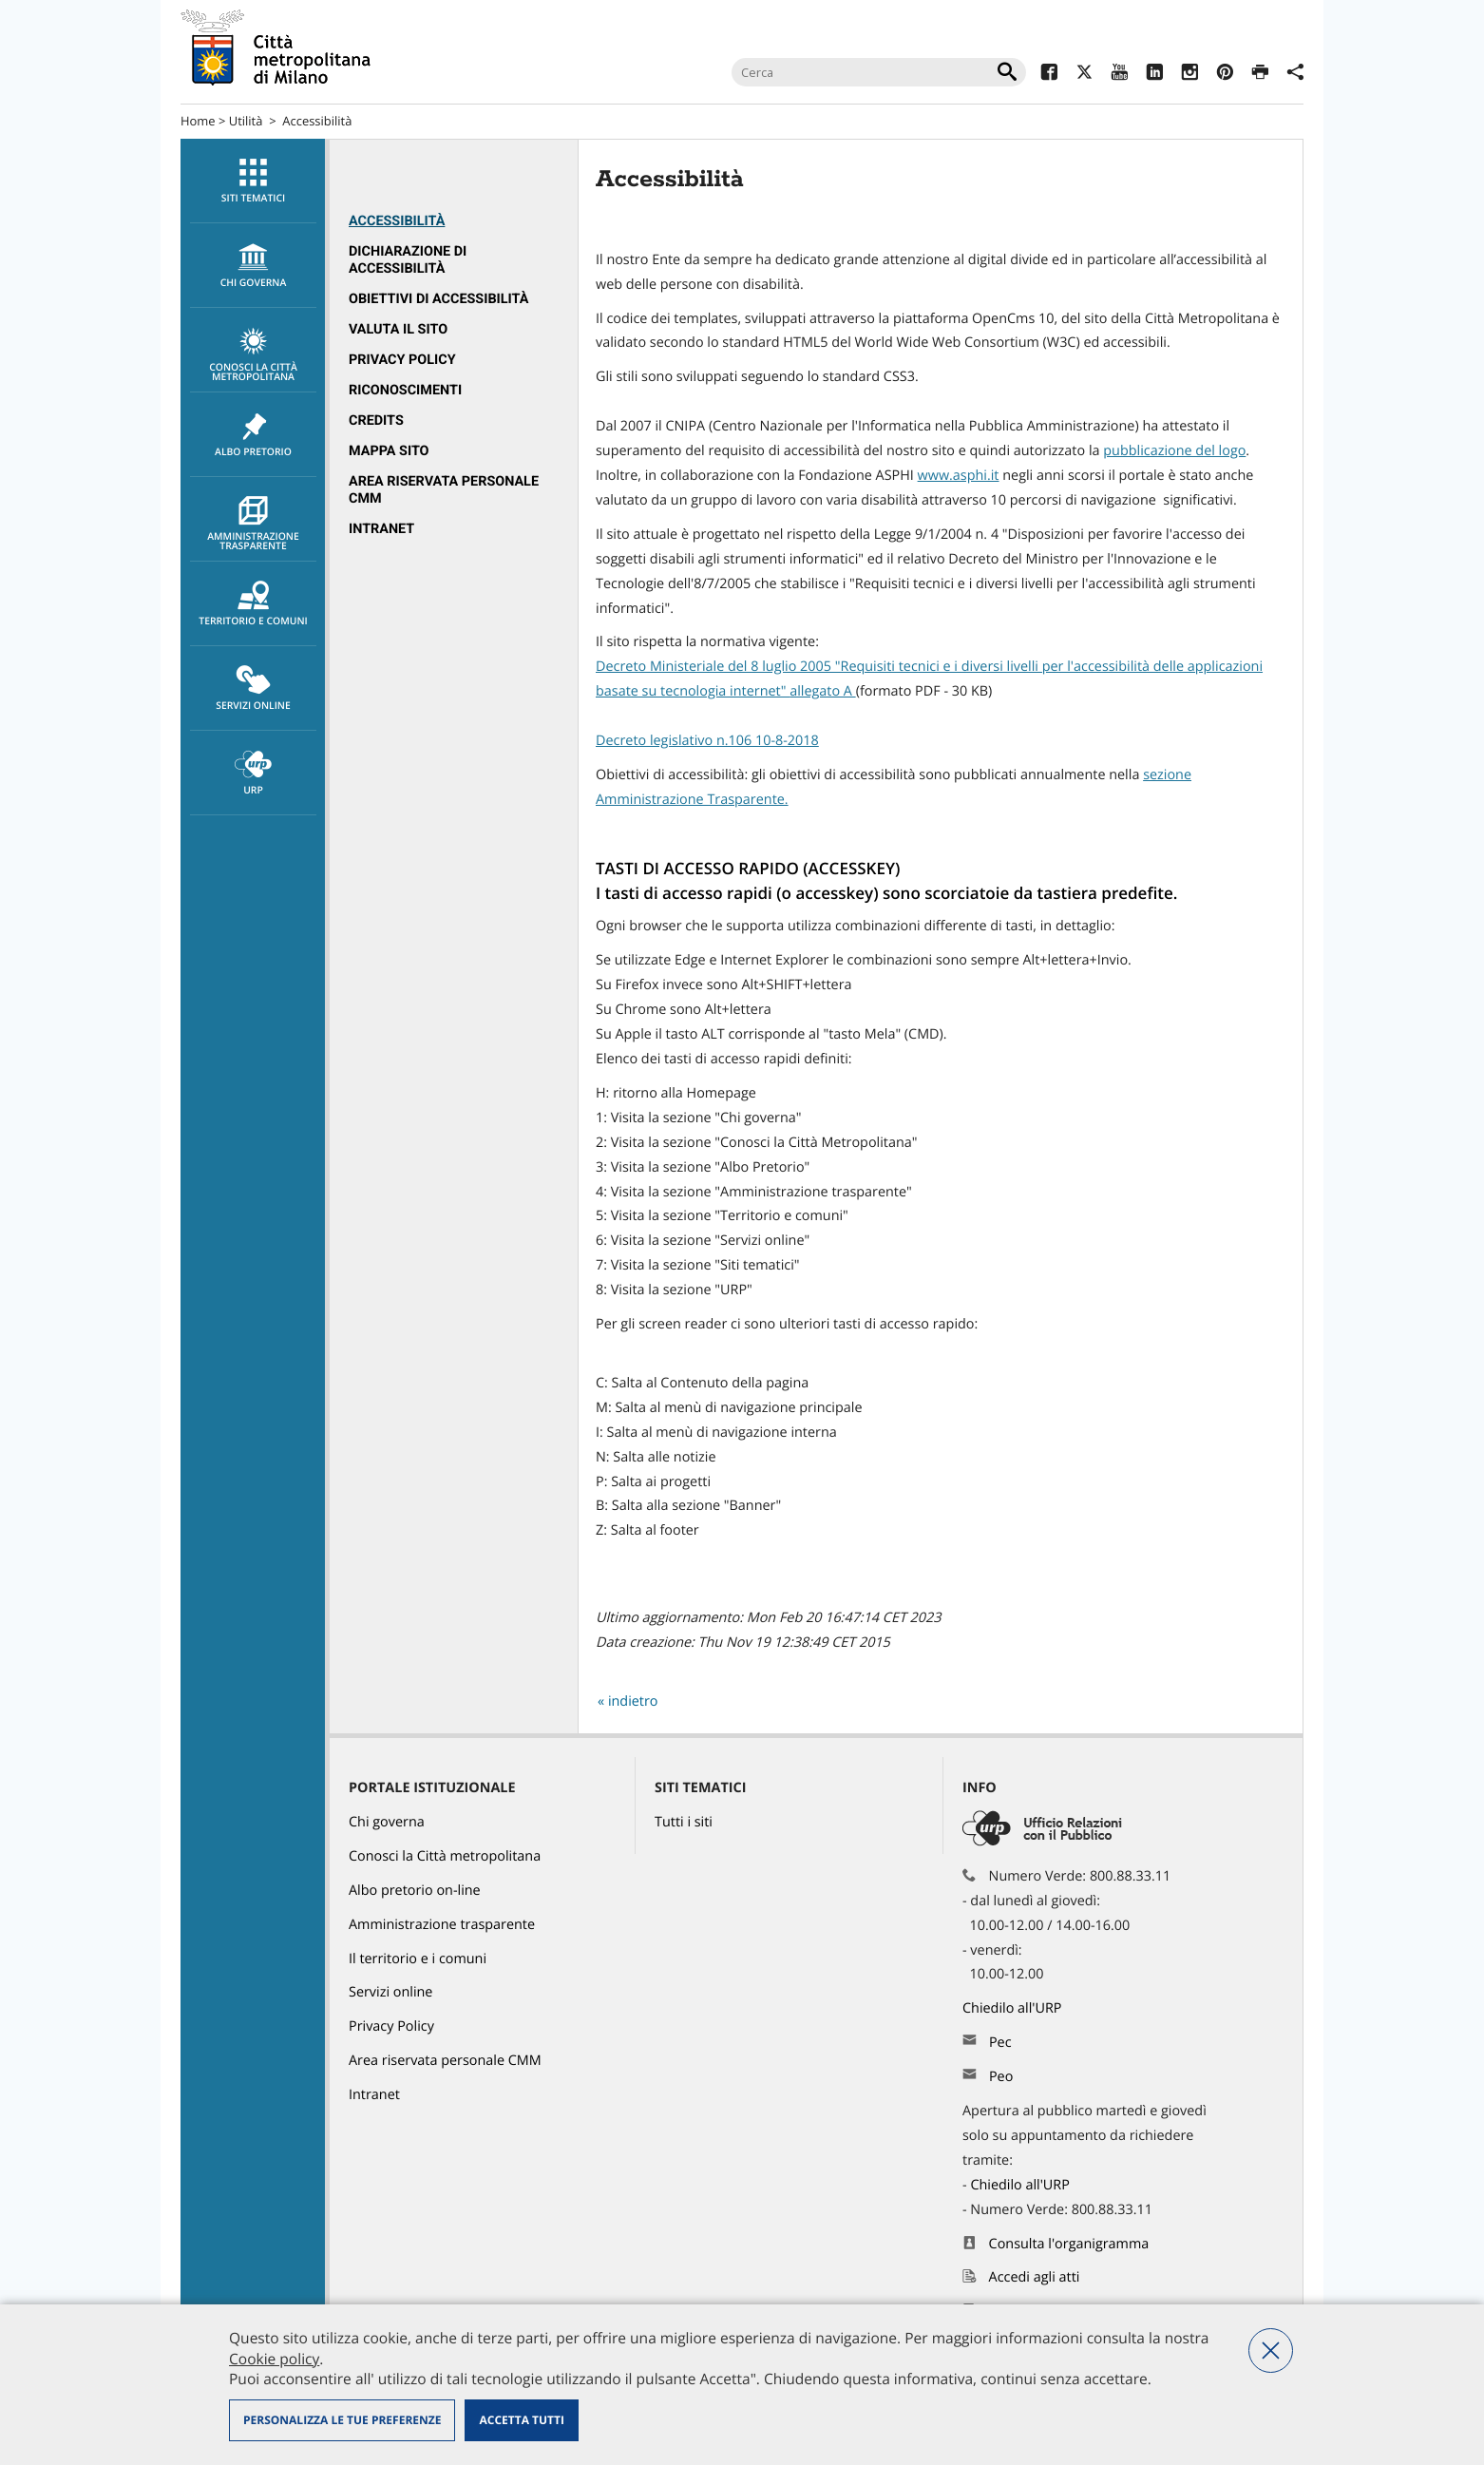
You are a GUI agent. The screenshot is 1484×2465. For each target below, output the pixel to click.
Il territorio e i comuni (417, 1959)
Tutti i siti (684, 1822)
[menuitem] (253, 181)
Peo (1001, 2077)
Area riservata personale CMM (445, 2061)
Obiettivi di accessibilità (438, 299)
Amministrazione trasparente (253, 524)
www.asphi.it (958, 476)
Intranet (381, 529)
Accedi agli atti (1034, 2277)
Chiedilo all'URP (1013, 2008)
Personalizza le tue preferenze (342, 2420)
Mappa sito (389, 451)
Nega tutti (1270, 2350)
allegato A (823, 691)
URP (253, 773)
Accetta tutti (521, 2420)
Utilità (246, 120)
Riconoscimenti (405, 390)
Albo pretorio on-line (415, 1891)
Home (198, 120)
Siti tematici (253, 181)
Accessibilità (397, 221)
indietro (633, 1701)
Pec (1000, 2043)
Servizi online (253, 689)
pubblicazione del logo (1174, 451)
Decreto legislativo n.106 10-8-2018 (707, 741)
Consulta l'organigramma (1069, 2244)
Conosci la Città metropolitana (253, 355)
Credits (376, 420)
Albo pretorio (253, 435)
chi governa (253, 266)
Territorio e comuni (253, 604)
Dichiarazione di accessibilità (407, 260)
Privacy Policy (402, 360)
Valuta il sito (398, 329)
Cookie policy (274, 2358)
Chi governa (387, 1822)
